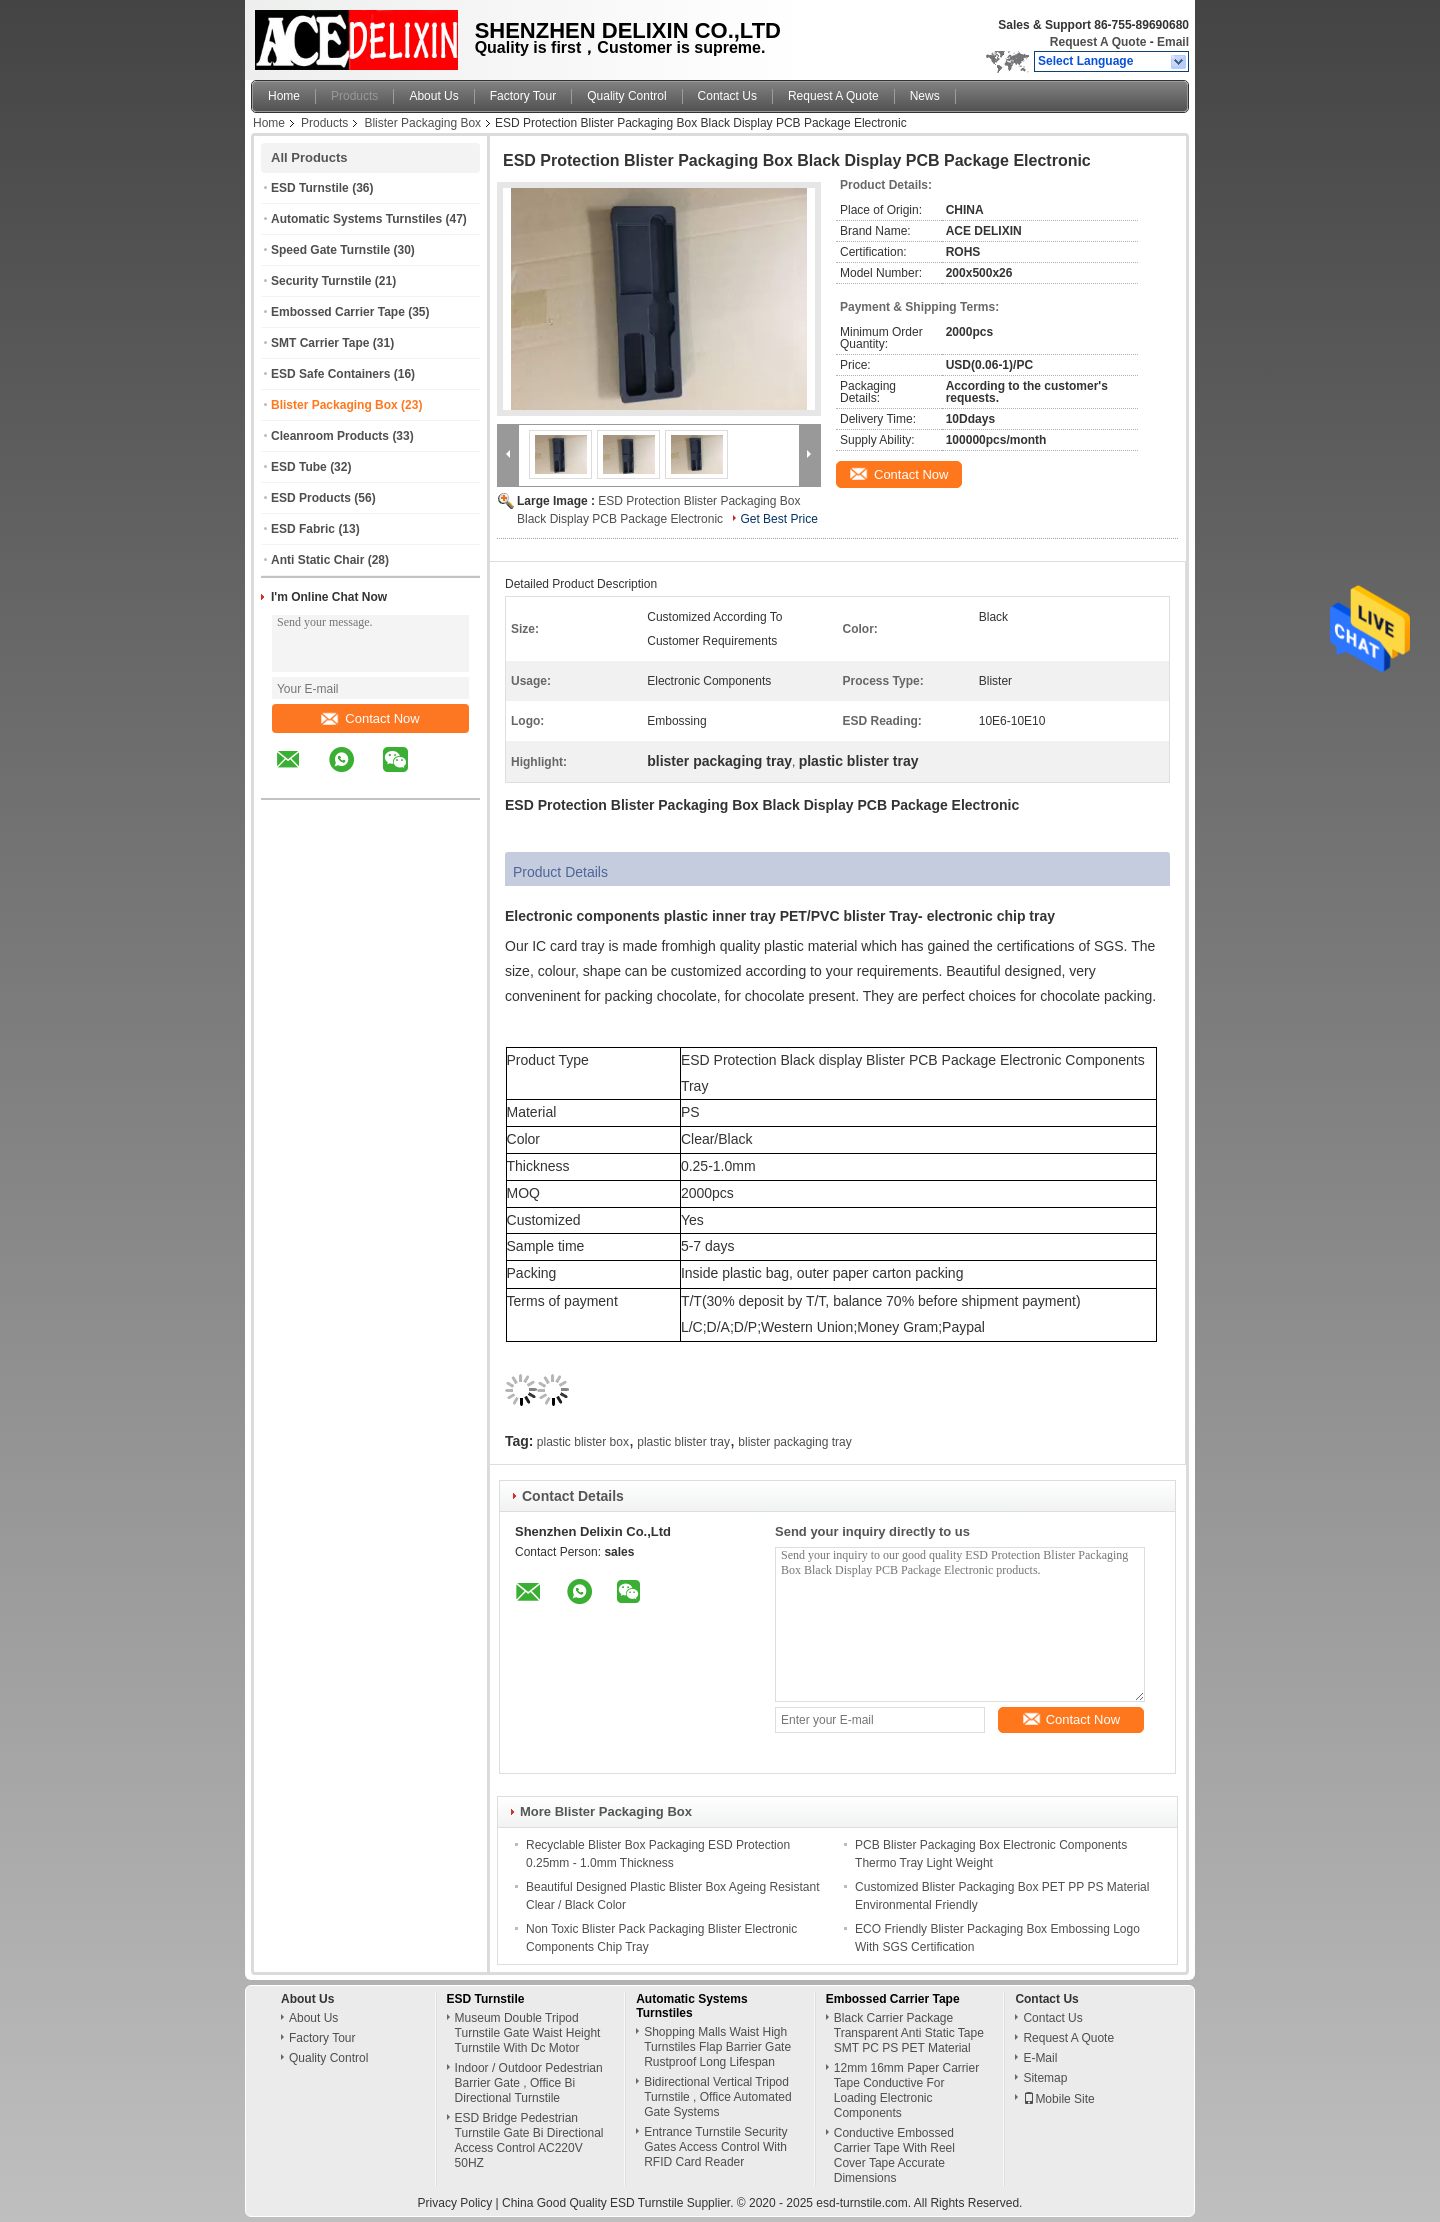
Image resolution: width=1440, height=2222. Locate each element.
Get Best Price (778, 519)
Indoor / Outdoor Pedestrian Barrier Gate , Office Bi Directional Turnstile (529, 2083)
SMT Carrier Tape (320, 343)
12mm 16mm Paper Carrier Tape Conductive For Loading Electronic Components (906, 2090)
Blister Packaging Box (422, 123)
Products (354, 96)
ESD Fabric (303, 529)
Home (284, 96)
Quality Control (626, 96)
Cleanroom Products (330, 436)
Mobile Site (1058, 2099)
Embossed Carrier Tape (338, 312)
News (925, 96)
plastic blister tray (683, 1442)
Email (1173, 42)
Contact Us (727, 96)
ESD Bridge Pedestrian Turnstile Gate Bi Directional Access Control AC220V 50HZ (529, 2140)
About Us (433, 96)
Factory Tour (523, 96)
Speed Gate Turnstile (330, 250)
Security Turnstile (321, 281)
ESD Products (311, 498)
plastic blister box (583, 1442)
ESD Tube (299, 467)
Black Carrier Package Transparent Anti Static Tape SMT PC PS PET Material (909, 2033)
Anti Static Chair (317, 560)
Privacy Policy (455, 2203)
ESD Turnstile (310, 188)
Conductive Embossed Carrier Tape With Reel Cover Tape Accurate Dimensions (894, 2155)
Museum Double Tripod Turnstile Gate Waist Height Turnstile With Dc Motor (528, 2033)
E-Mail (1040, 2058)
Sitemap (1045, 2078)
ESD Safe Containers (330, 374)
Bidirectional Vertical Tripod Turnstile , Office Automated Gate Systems (717, 2097)
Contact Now (370, 718)
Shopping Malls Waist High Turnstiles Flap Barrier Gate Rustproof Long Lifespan (717, 2047)
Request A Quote (1098, 42)
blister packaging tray (794, 1442)
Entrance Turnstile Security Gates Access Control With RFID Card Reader (715, 2147)
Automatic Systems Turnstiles (356, 219)
